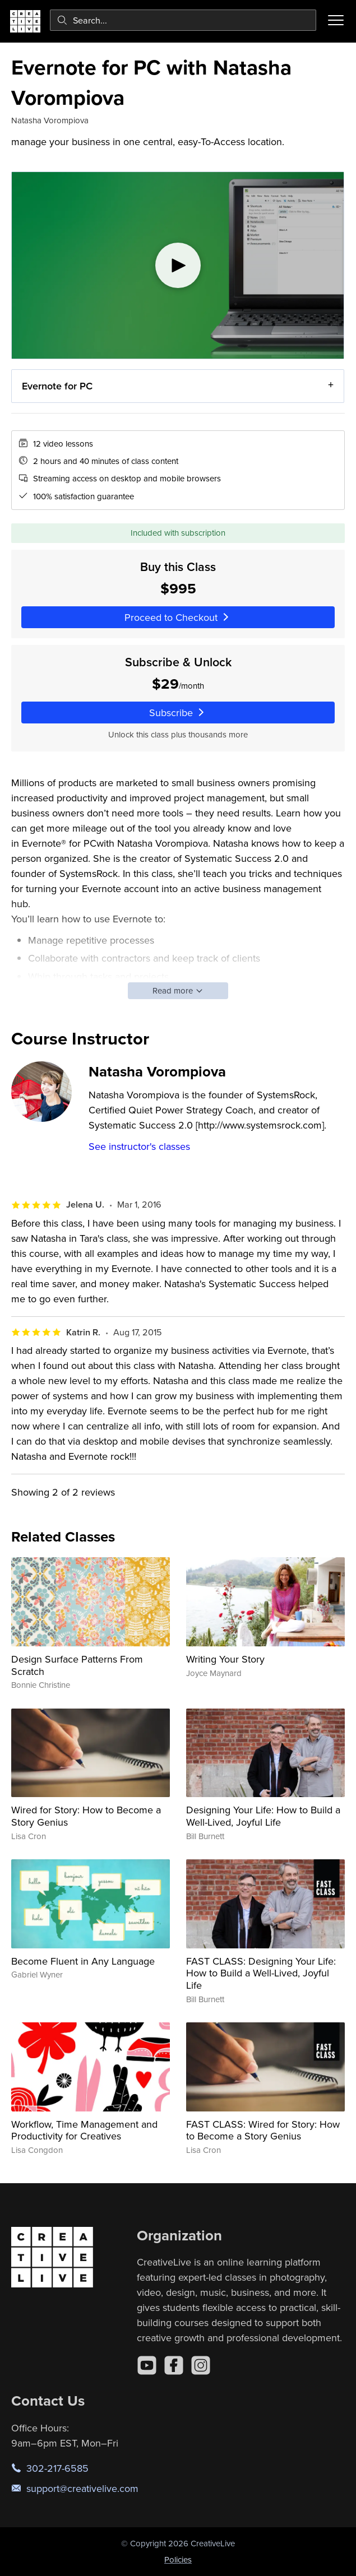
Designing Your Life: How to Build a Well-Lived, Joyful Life (263, 1816)
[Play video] (178, 265)
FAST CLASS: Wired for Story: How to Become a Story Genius (263, 2130)
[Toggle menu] (336, 20)
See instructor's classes (139, 1146)
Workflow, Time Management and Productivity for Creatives (84, 2130)
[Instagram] (201, 2365)
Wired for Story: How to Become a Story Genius (86, 1816)
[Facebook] (174, 2365)
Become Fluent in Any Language (83, 1961)
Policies (178, 2559)
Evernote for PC (57, 386)
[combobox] (183, 20)
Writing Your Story (225, 1659)
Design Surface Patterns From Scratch (77, 1665)
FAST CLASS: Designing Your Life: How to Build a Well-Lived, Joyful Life (261, 1973)
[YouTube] (147, 2365)
